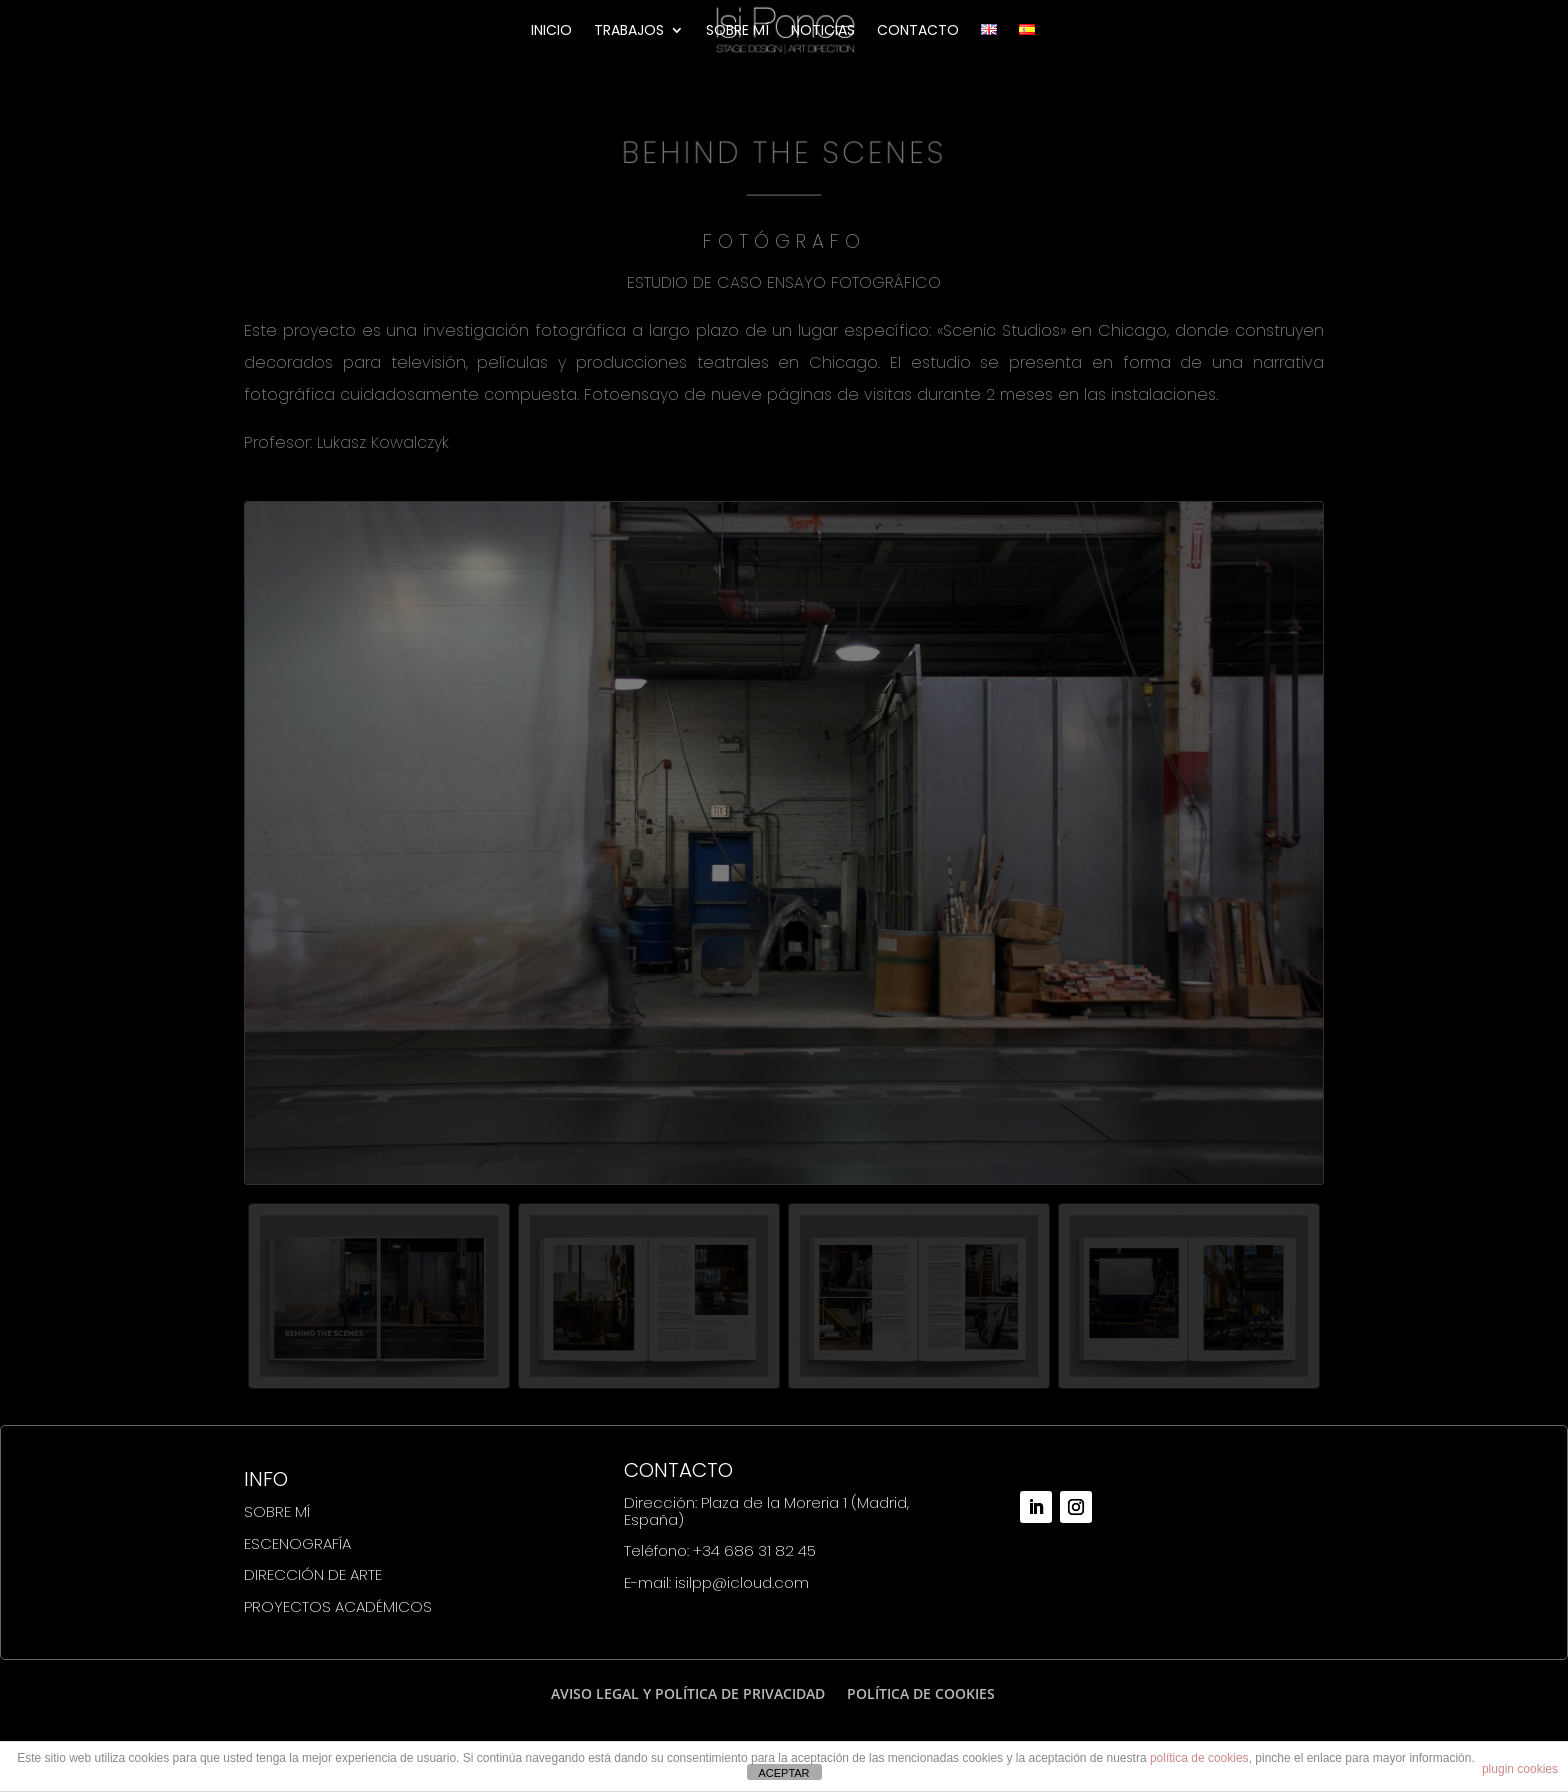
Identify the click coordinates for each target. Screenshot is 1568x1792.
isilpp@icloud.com (742, 1582)
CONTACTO (918, 31)
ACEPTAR (783, 1773)
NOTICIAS (823, 31)
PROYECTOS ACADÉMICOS (338, 1606)
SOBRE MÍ (737, 31)
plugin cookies (1520, 1769)
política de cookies (1199, 1758)
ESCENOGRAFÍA (297, 1543)
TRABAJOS (629, 31)
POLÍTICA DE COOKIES (921, 1693)
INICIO (551, 31)
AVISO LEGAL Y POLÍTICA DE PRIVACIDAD (688, 1693)
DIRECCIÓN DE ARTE (313, 1574)
